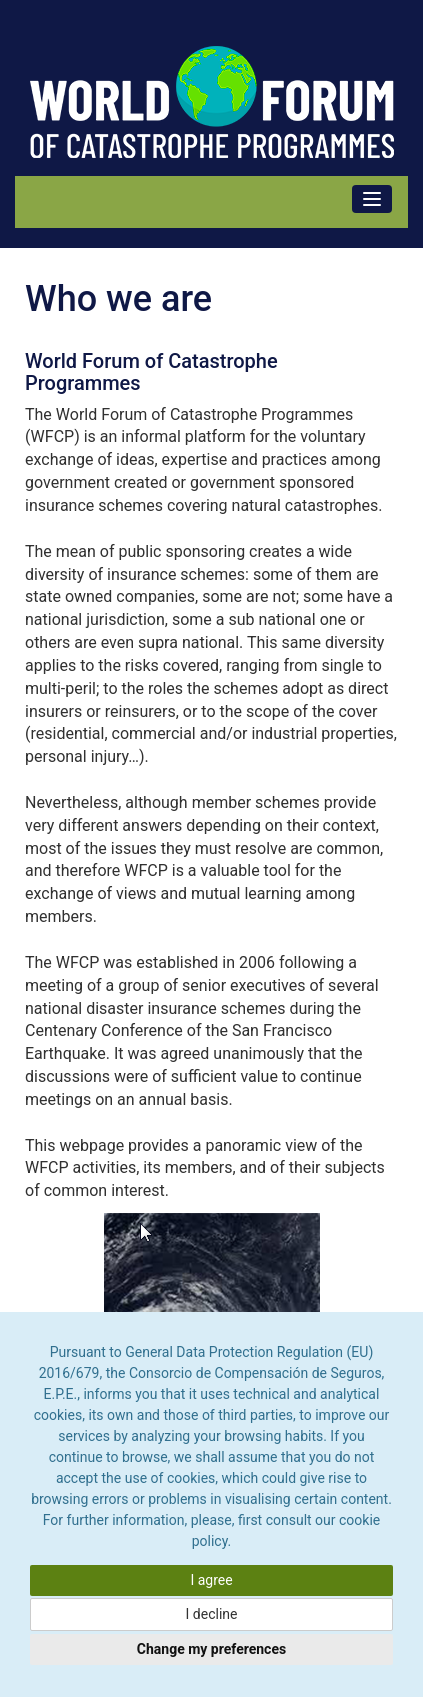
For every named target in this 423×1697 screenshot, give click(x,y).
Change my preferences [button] (211, 1649)
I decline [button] (212, 1614)
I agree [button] (211, 1580)
